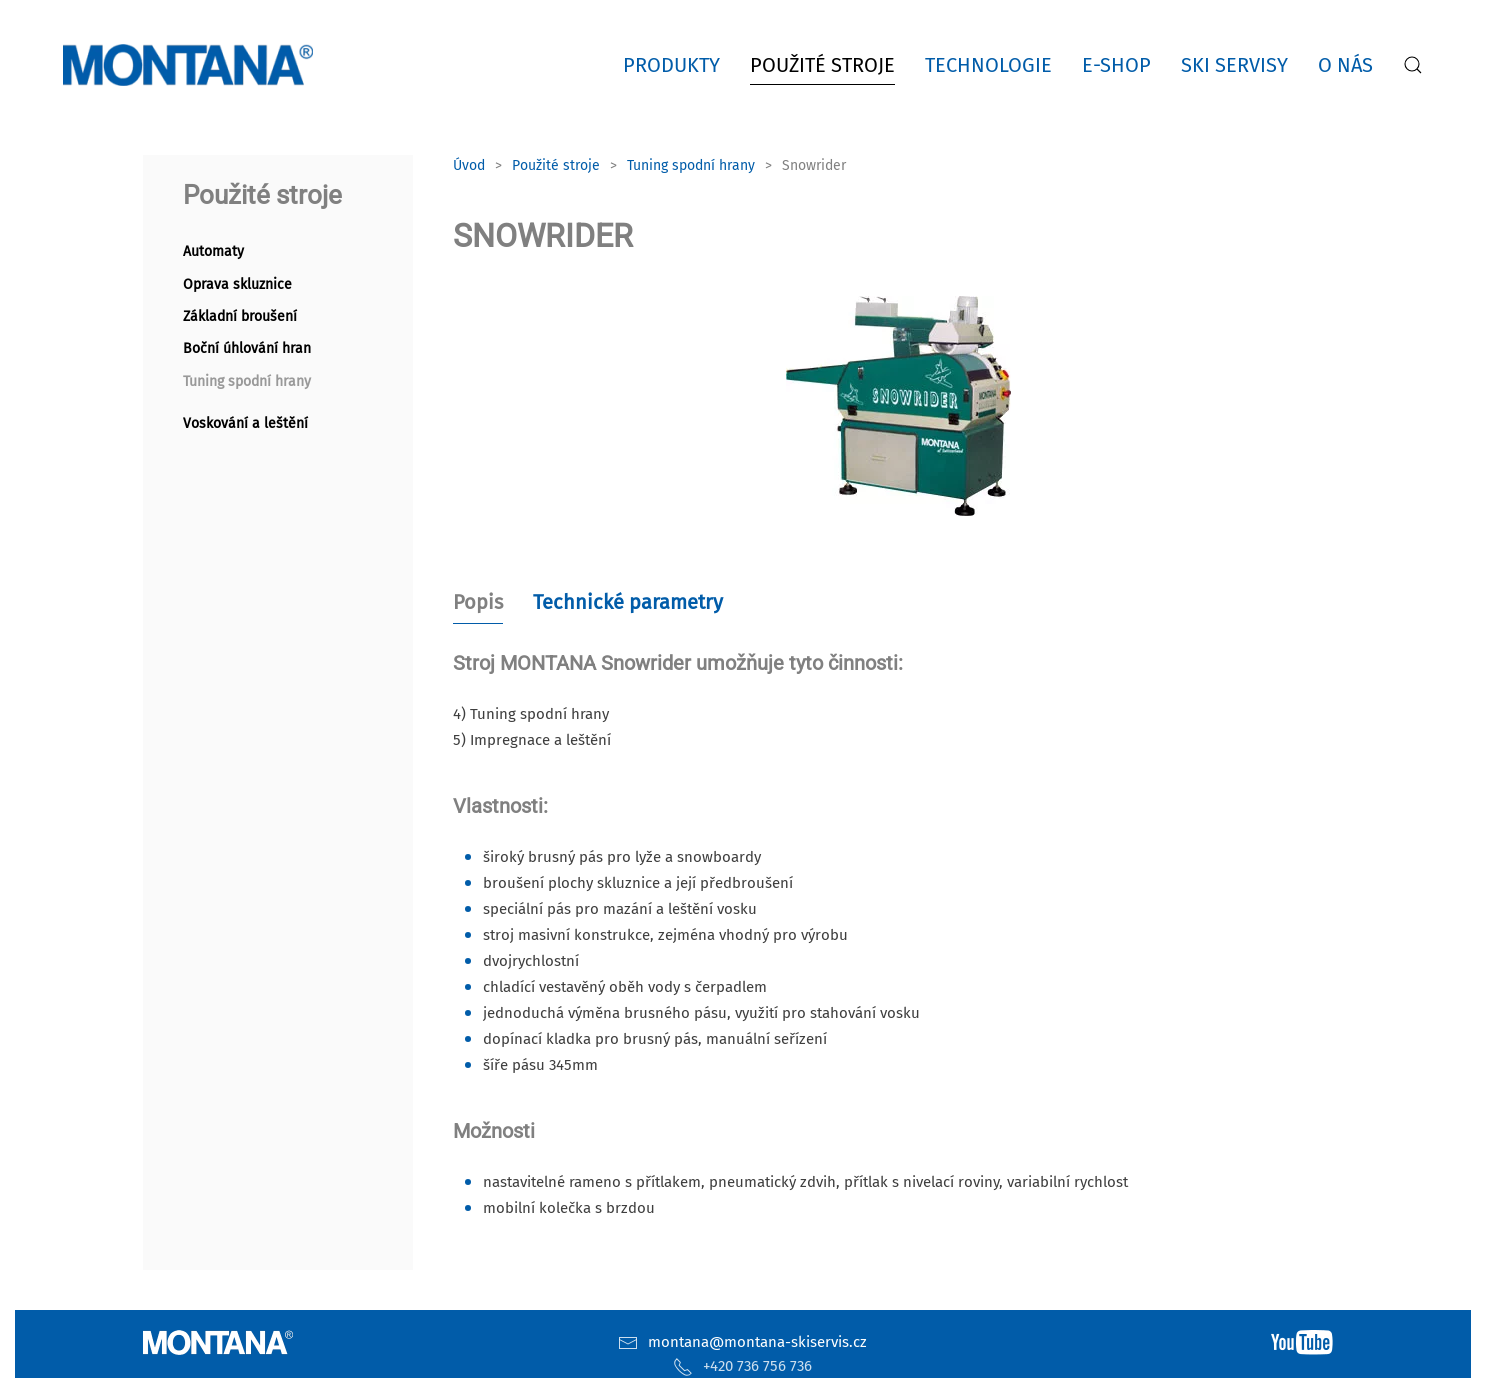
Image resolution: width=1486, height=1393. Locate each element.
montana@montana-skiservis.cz (757, 1342)
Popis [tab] (478, 602)
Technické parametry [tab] (628, 602)
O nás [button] (1345, 65)
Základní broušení (240, 316)
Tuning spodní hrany (247, 381)
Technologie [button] (988, 65)
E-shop (1116, 65)
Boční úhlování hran (247, 348)
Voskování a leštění (245, 423)
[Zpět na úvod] (192, 65)
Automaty (213, 251)
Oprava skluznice (237, 284)
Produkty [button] (671, 65)
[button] (1413, 65)
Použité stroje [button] (822, 65)
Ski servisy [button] (1234, 65)
